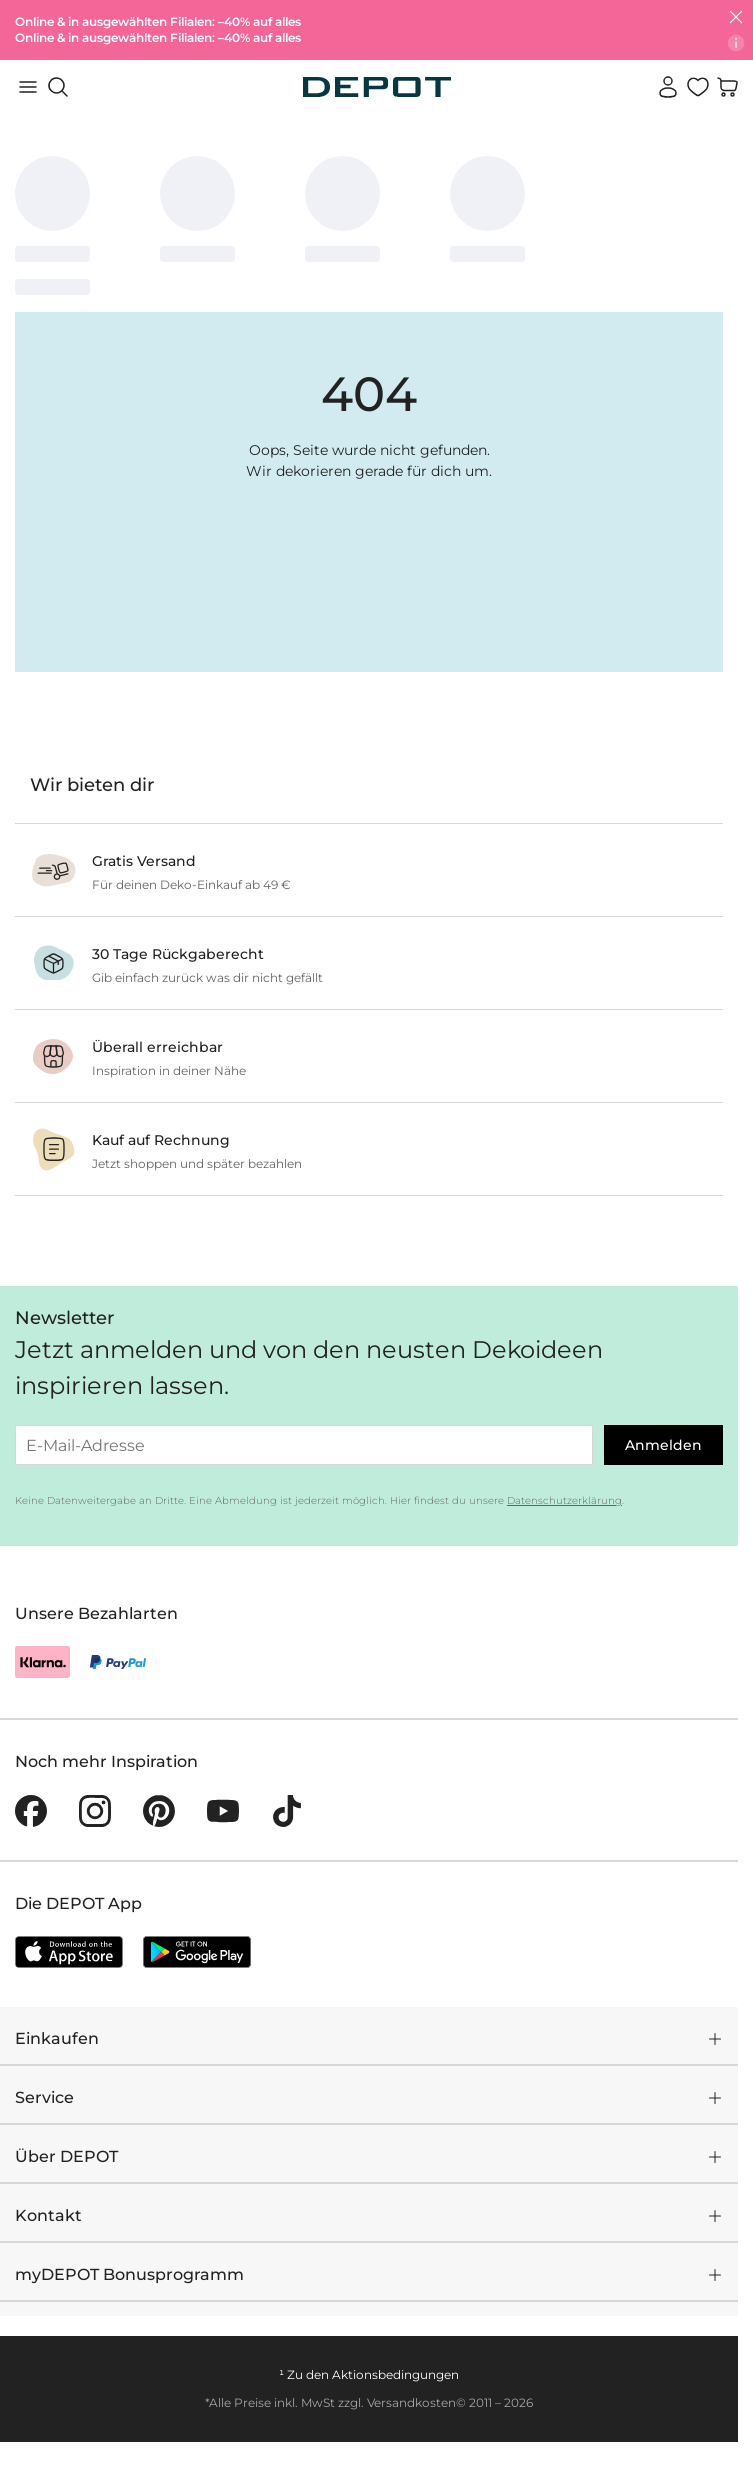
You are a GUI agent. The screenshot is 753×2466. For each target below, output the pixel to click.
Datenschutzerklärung (564, 1500)
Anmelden (663, 1445)
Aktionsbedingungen (395, 2374)
